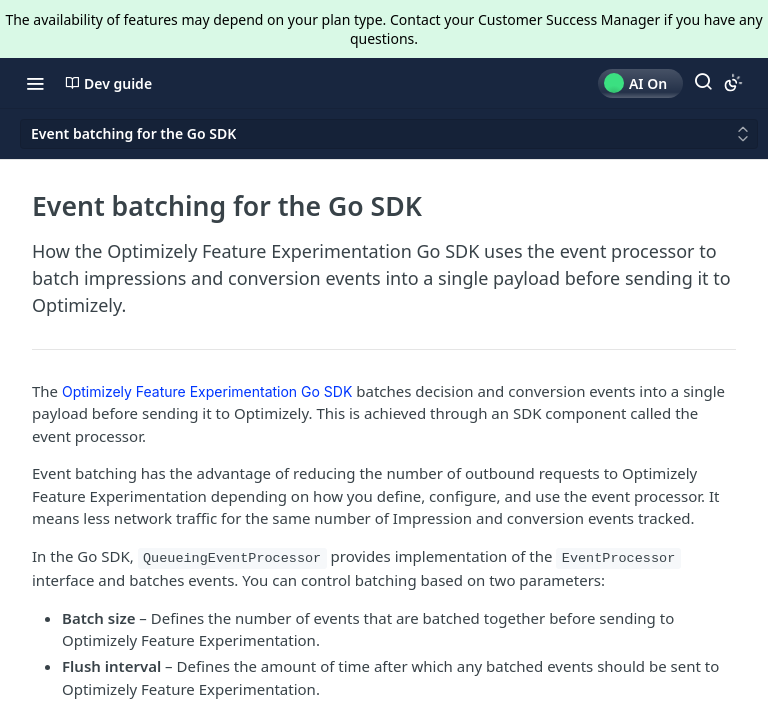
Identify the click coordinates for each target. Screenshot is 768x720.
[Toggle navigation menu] (35, 83)
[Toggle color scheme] (733, 83)
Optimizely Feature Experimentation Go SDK (207, 391)
